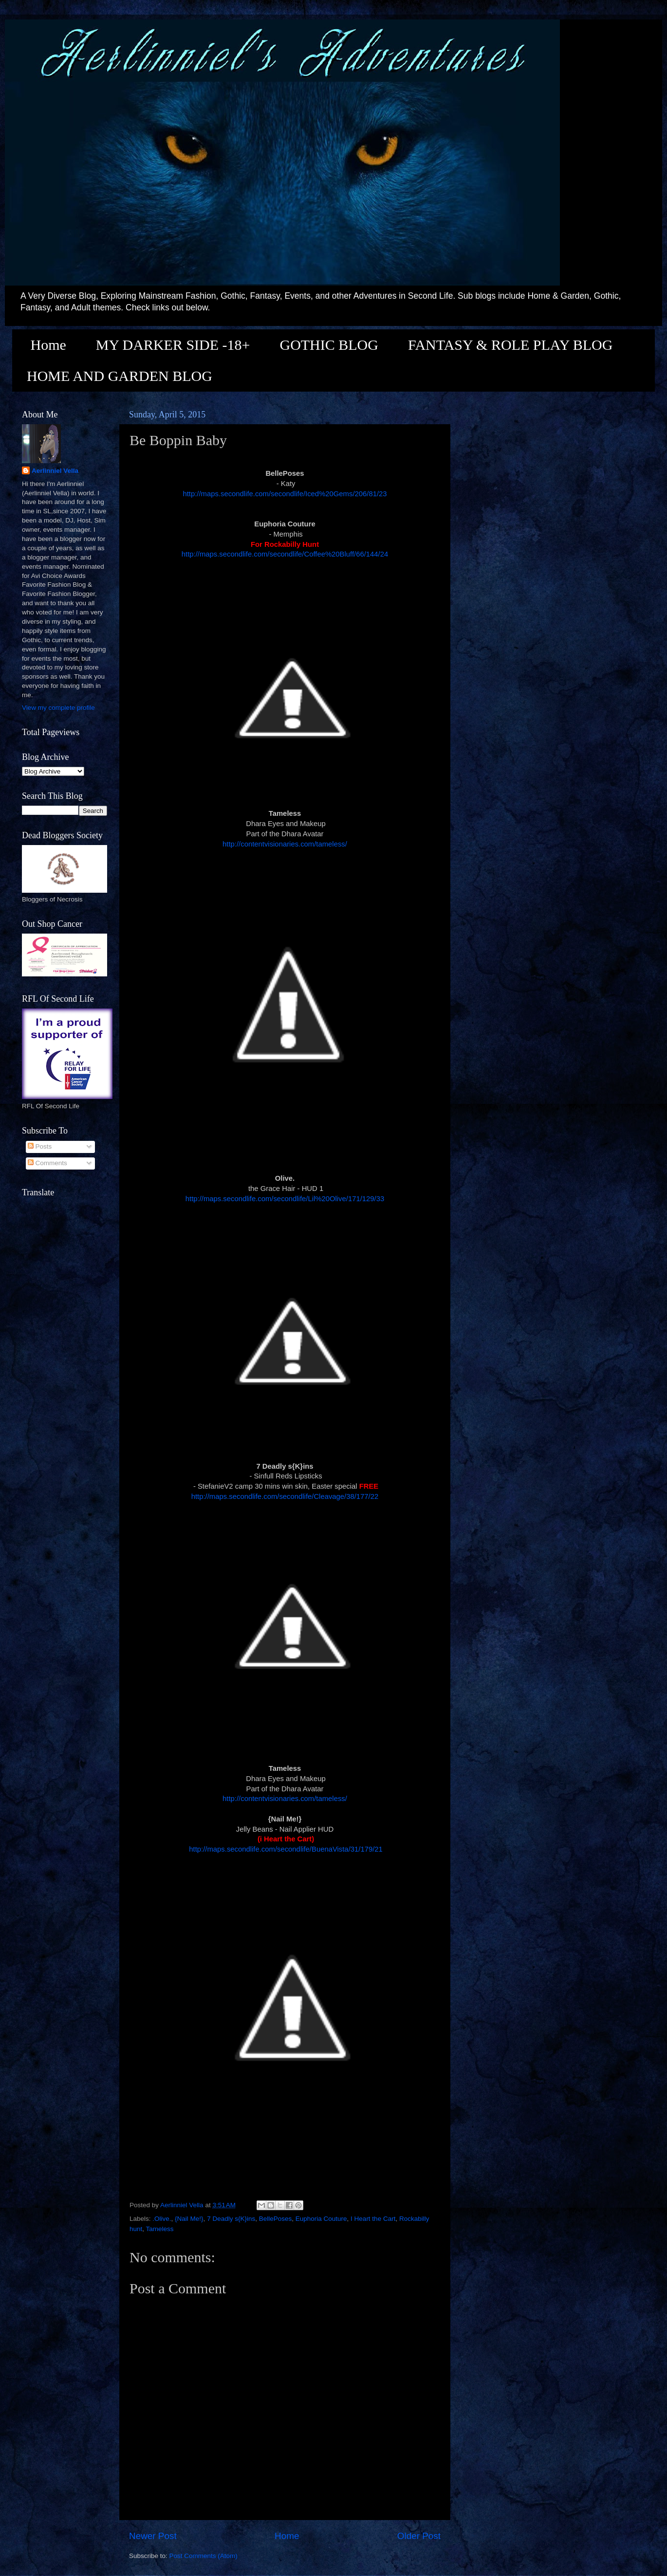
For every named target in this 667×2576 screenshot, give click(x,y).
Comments (47, 1163)
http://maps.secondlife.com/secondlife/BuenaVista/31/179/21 (285, 1849)
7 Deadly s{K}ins (231, 2218)
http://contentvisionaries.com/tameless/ (284, 844)
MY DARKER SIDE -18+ (173, 345)
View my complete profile (58, 707)
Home (48, 345)
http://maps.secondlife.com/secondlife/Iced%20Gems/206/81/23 (285, 494)
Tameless (160, 2229)
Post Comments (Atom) (203, 2555)
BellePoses (275, 2218)
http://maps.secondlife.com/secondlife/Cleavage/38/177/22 (285, 1496)
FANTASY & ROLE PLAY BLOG (510, 345)
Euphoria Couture (321, 2218)
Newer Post (153, 2536)
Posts (40, 1146)
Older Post (419, 2536)
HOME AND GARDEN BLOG (119, 376)
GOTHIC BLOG (328, 345)
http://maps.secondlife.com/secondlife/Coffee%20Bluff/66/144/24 (285, 554)
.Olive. (161, 2218)
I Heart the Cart (373, 2218)
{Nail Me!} (189, 2218)
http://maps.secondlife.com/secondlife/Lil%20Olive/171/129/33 (284, 1199)
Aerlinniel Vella (55, 470)
